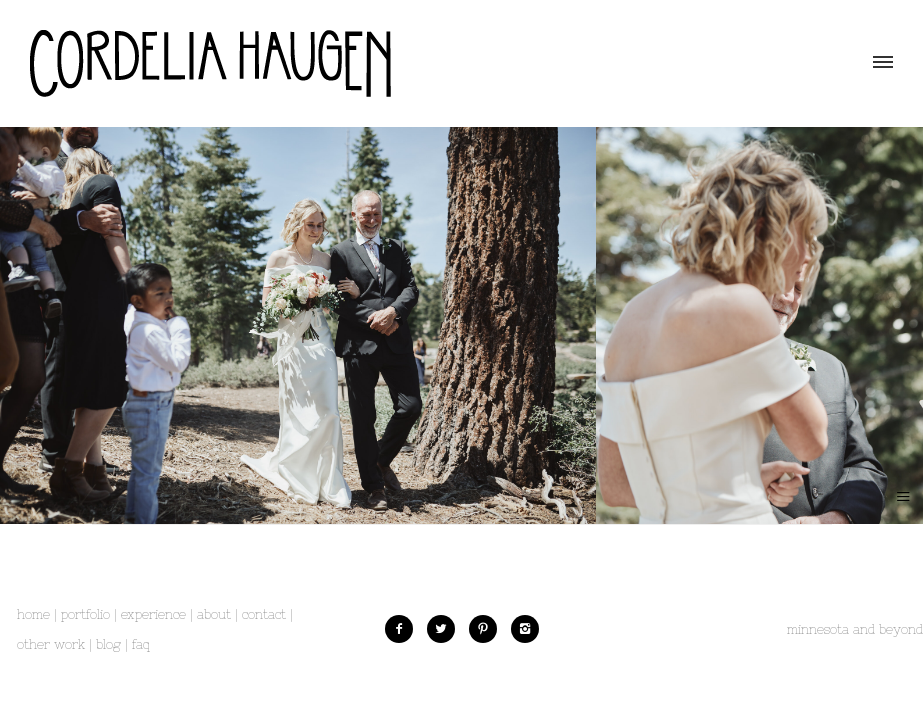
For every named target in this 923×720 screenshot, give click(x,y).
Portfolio (85, 614)
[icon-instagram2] (525, 629)
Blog (108, 644)
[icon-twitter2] (446, 629)
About (214, 614)
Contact (264, 614)
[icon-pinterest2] (488, 629)
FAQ (141, 644)
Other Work (51, 644)
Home (33, 614)
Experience (153, 614)
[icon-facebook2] (404, 629)
